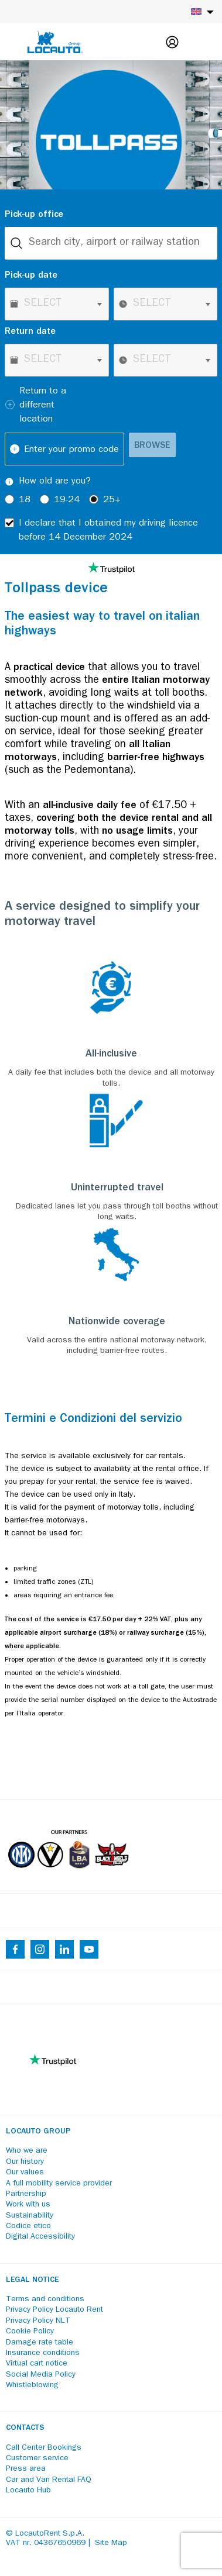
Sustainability (29, 2216)
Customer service (37, 2458)
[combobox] (111, 243)
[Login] (172, 42)
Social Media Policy (41, 2375)
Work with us (28, 2205)
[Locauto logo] (55, 42)
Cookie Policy (30, 2332)
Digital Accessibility (40, 2237)
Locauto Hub (28, 2491)
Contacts (25, 2428)
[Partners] (68, 1876)
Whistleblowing (32, 2385)
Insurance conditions (43, 2353)
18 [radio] (24, 500)
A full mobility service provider (59, 2184)
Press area (26, 2469)
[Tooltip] (9, 481)
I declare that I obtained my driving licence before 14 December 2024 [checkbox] (108, 531)
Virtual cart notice (36, 2364)
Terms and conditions (45, 2299)
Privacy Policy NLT (38, 2321)
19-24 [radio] (67, 500)
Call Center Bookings (43, 2448)
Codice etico (28, 2226)
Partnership (26, 2194)
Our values (25, 2172)
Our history (25, 2162)
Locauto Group (38, 2132)
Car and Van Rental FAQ (48, 2480)
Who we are (26, 2151)
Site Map (111, 2543)
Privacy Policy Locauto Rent (54, 2310)
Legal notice (32, 2280)
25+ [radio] (112, 500)
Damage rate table (39, 2343)
